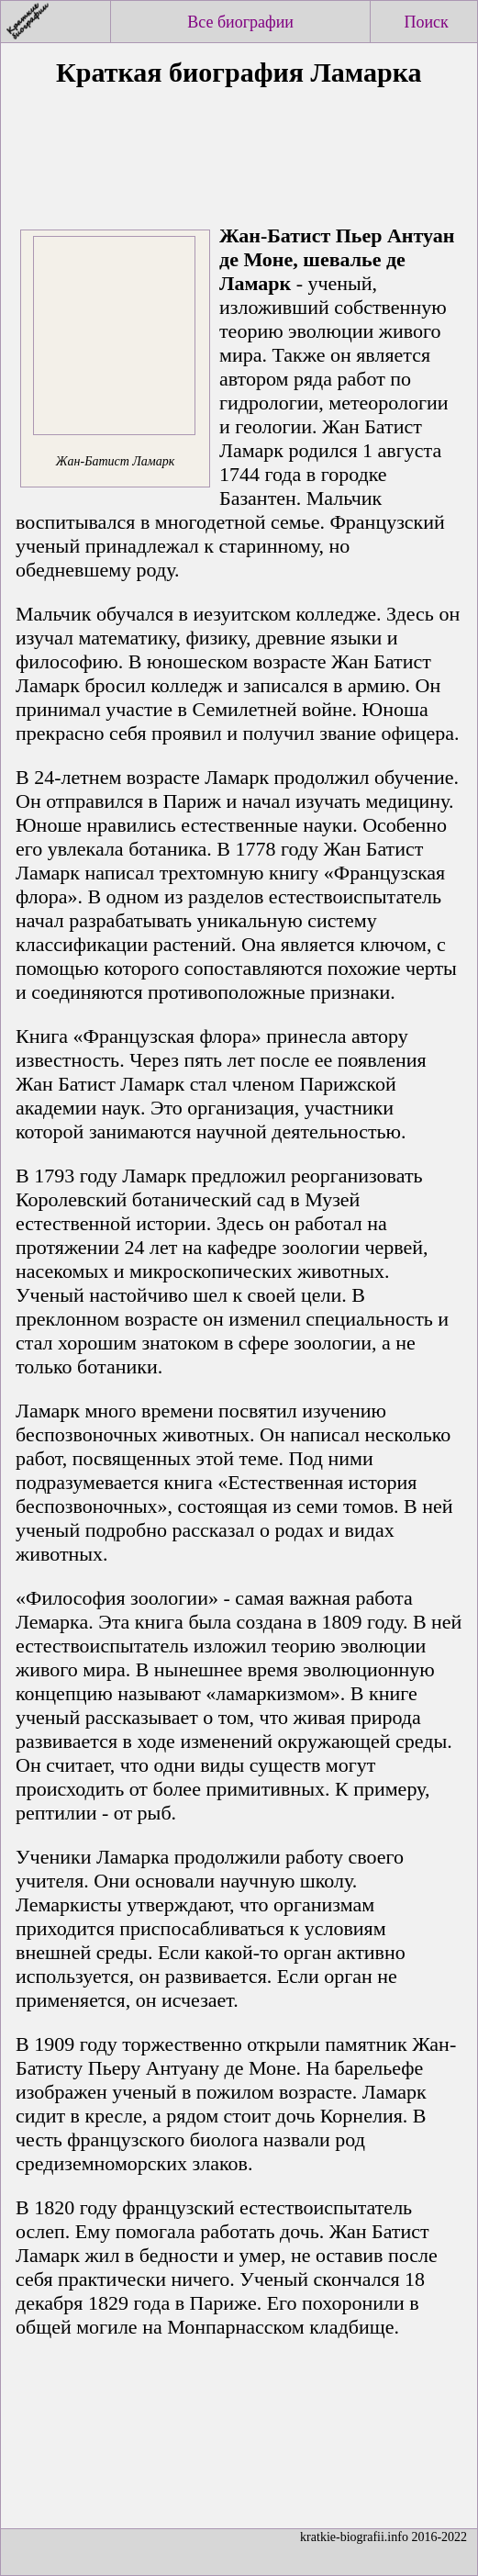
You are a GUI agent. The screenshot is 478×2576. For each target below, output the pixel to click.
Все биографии (240, 22)
